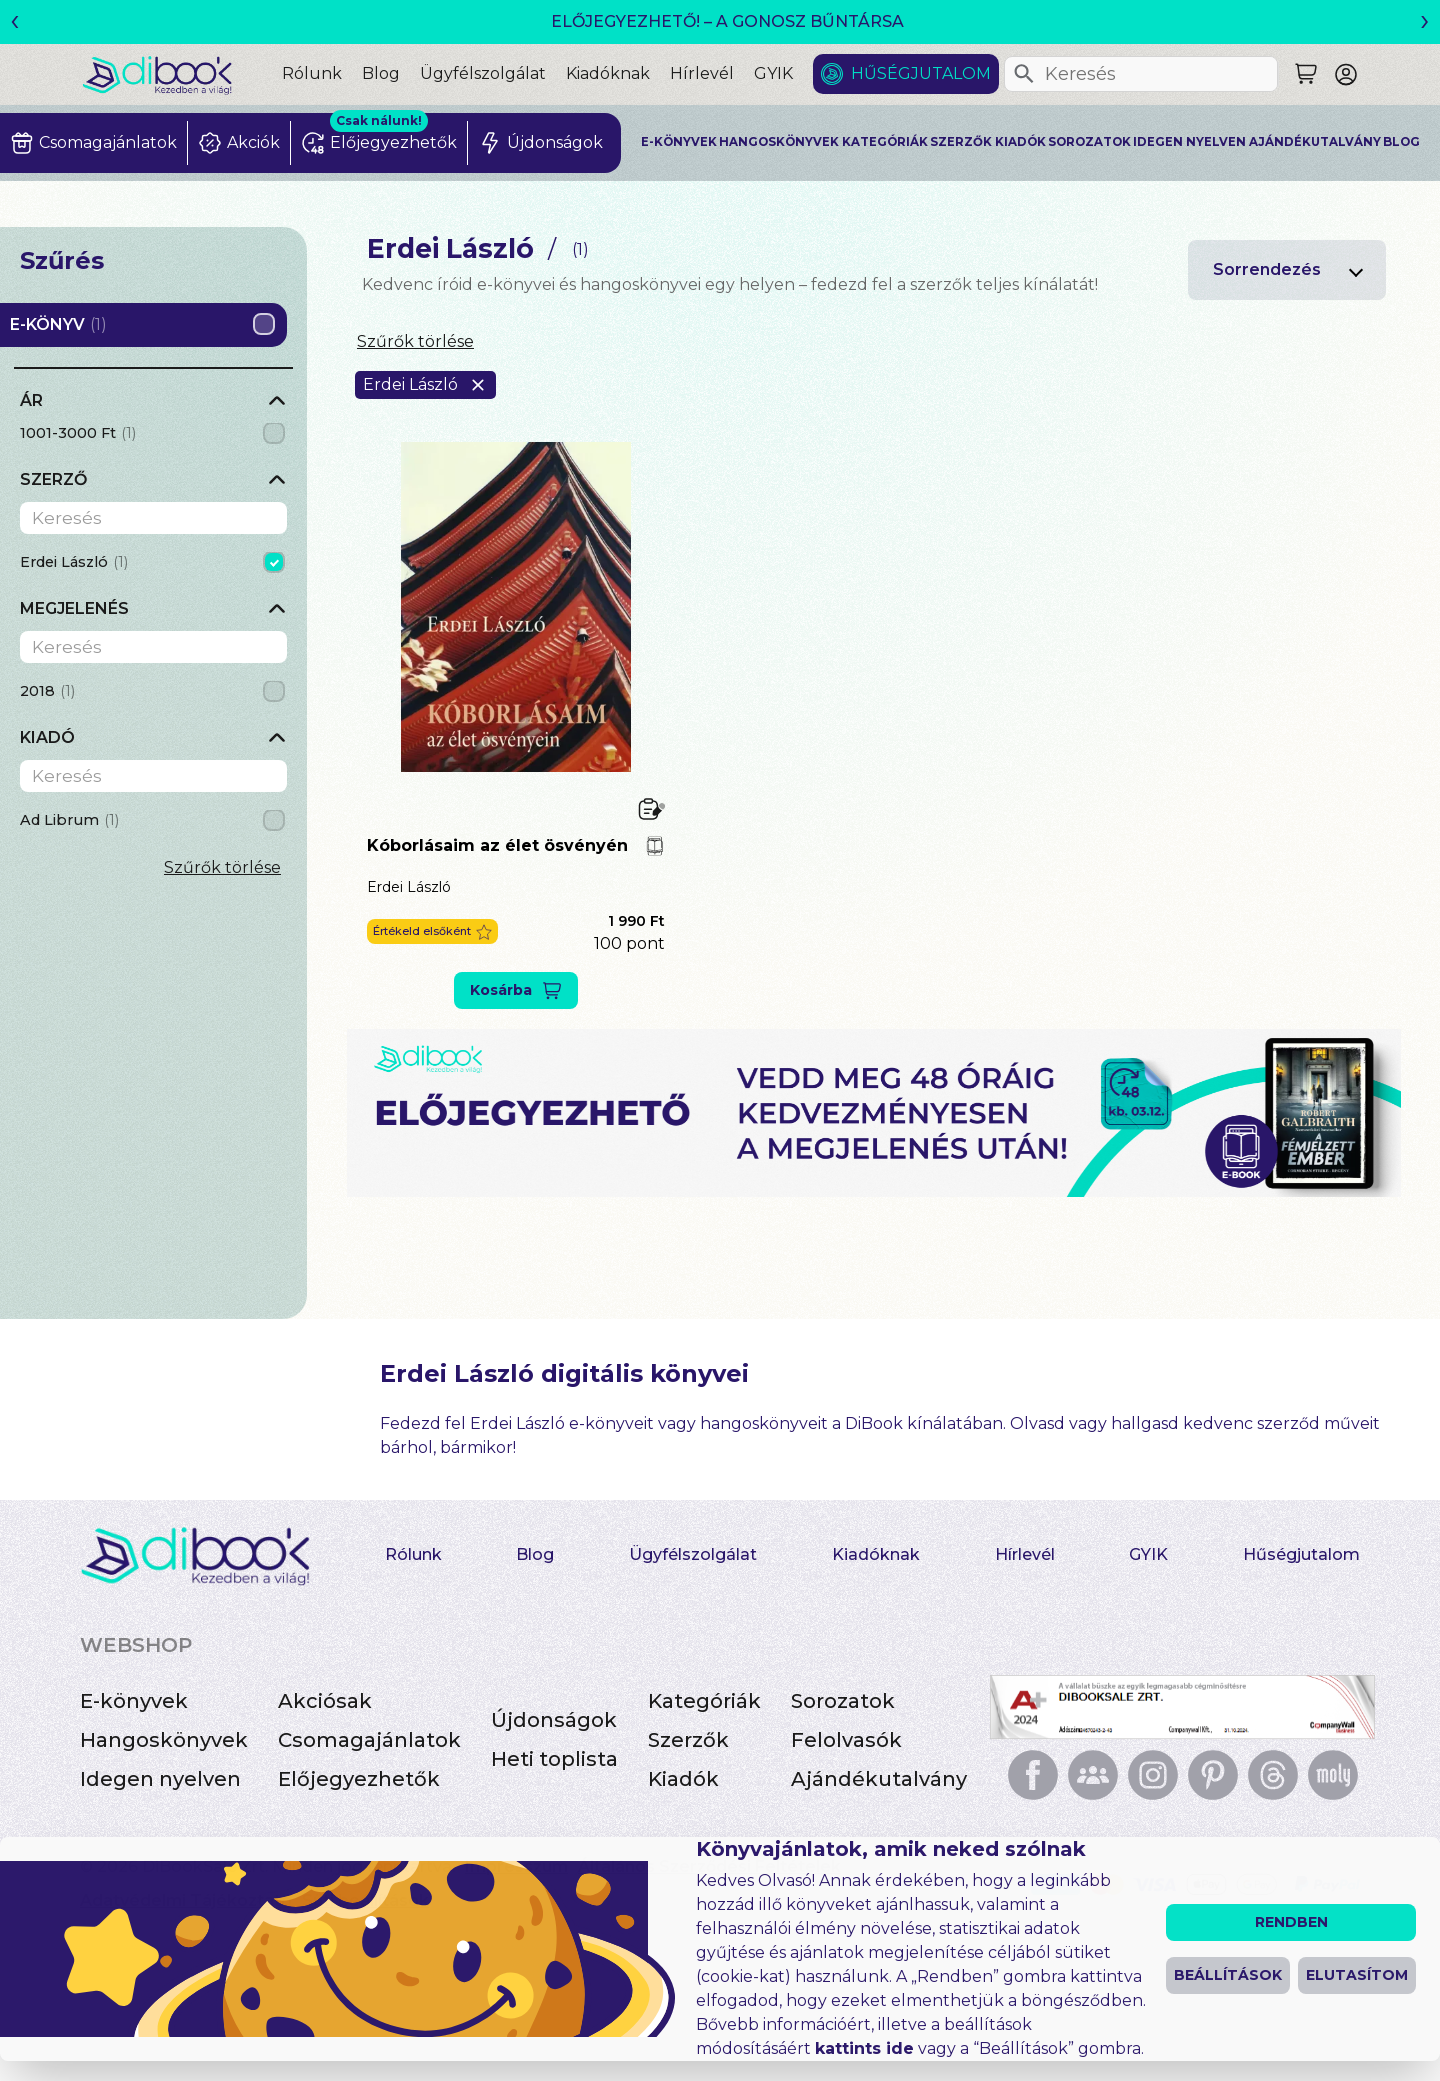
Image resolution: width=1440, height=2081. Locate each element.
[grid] (153, 435)
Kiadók (1020, 142)
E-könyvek (679, 142)
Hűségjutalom (921, 73)
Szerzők (961, 142)
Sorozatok (1089, 142)
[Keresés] (1024, 74)
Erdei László (409, 887)
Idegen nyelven (1189, 142)
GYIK (773, 73)
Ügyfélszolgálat (483, 73)
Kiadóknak (608, 73)
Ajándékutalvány (1315, 142)
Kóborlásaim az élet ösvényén (497, 845)
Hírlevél (702, 73)
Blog (381, 73)
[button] (432, 931)
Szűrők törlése (222, 867)
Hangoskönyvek (779, 142)
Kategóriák (885, 142)
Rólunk (312, 73)
